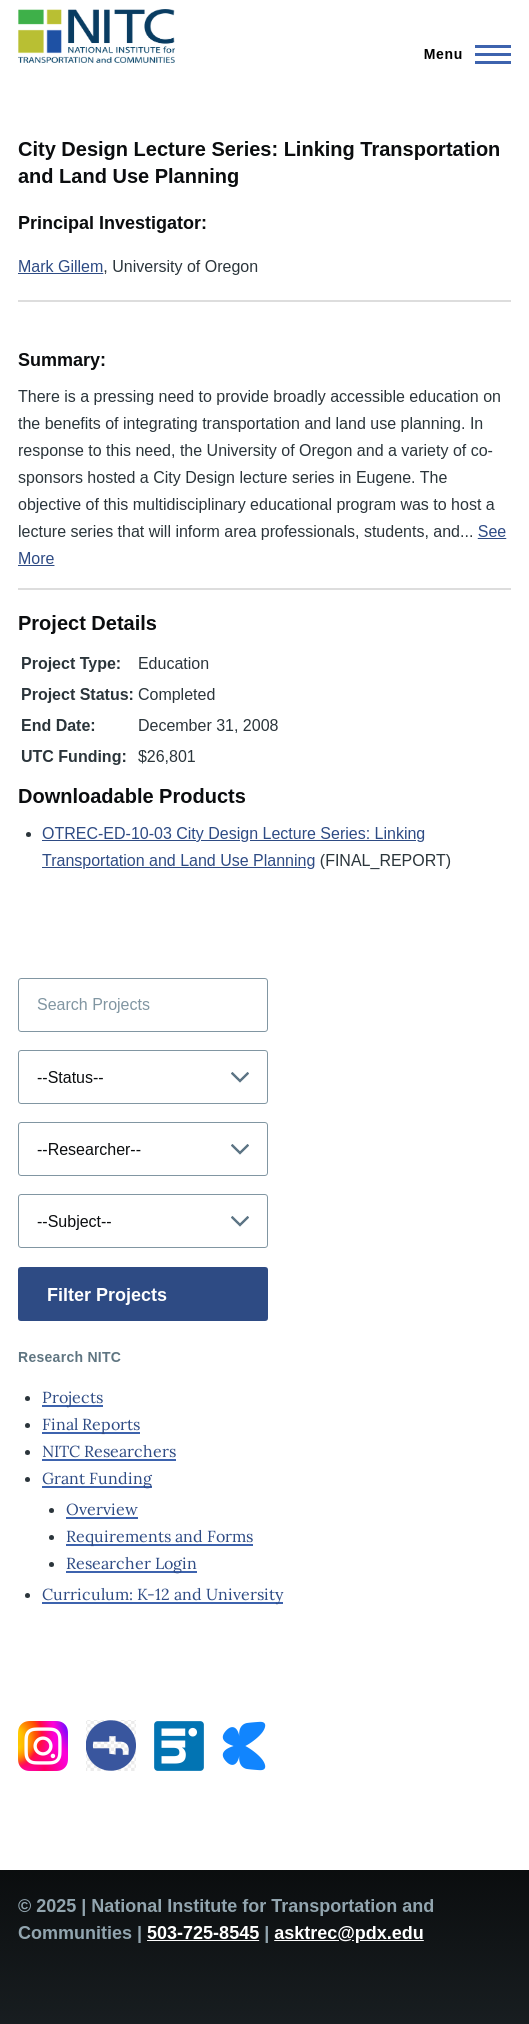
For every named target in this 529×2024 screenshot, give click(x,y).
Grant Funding (97, 1478)
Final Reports (91, 1424)
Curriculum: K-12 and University (162, 1594)
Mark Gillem (60, 266)
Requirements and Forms (159, 1536)
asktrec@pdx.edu (349, 1933)
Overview (102, 1509)
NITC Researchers (109, 1451)
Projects (72, 1397)
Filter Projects (107, 1295)
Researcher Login (131, 1563)
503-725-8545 (203, 1933)
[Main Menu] (461, 54)
